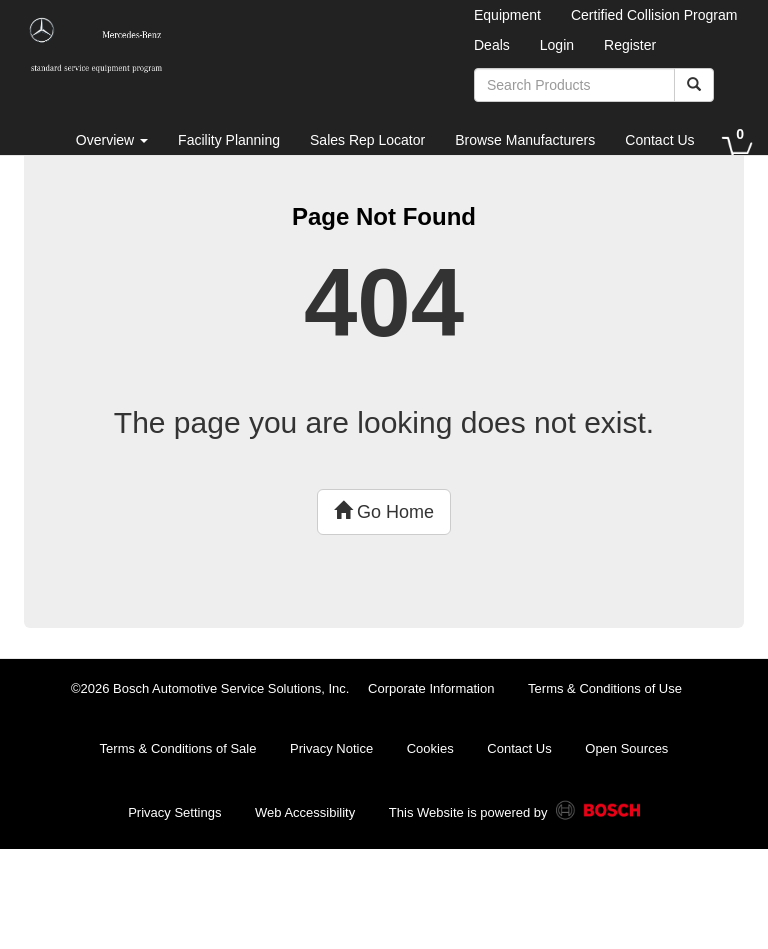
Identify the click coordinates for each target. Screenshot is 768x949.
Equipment (507, 15)
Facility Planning (229, 140)
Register (630, 45)
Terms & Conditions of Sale (178, 748)
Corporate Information (431, 688)
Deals (492, 45)
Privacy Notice (331, 748)
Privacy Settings (174, 812)
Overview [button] (112, 140)
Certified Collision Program (654, 15)
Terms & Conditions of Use (605, 688)
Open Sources (626, 748)
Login (557, 45)
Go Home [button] (384, 511)
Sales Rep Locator (367, 140)
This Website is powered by (514, 814)
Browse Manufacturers (525, 140)
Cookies (430, 748)
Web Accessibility (305, 812)
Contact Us (659, 140)
